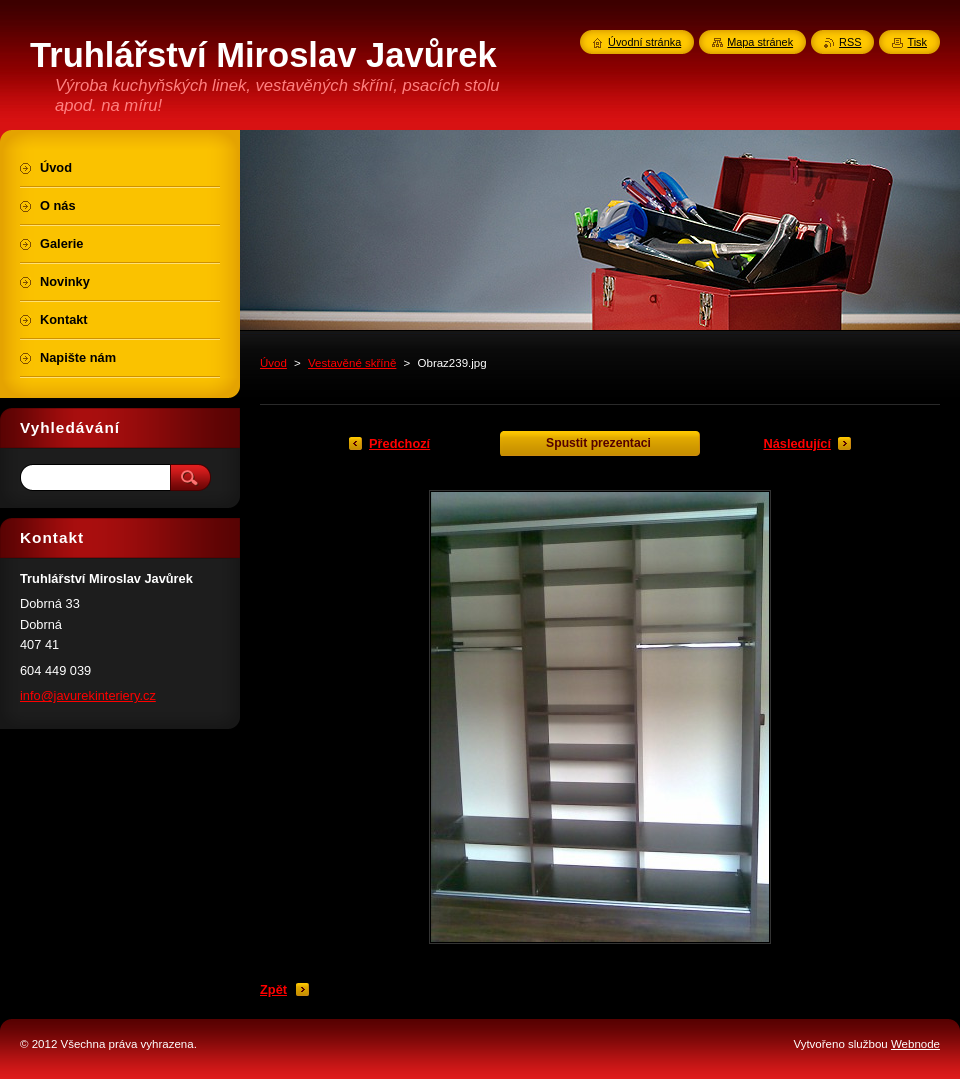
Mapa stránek (760, 42)
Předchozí (399, 443)
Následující (797, 443)
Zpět (273, 989)
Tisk (917, 42)
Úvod (273, 363)
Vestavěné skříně (352, 363)
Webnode (915, 1044)
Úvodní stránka (644, 42)
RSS (850, 42)
